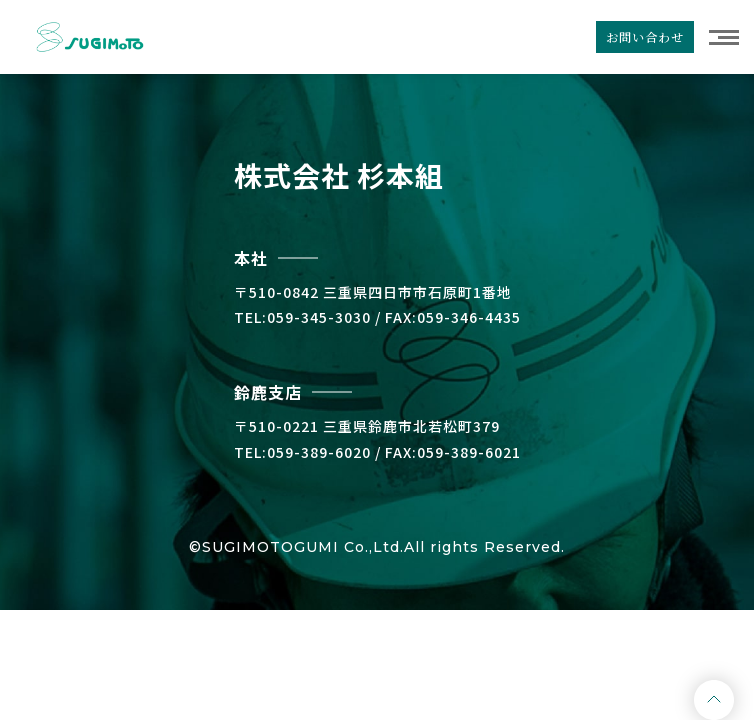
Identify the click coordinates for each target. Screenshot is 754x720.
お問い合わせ (645, 36)
